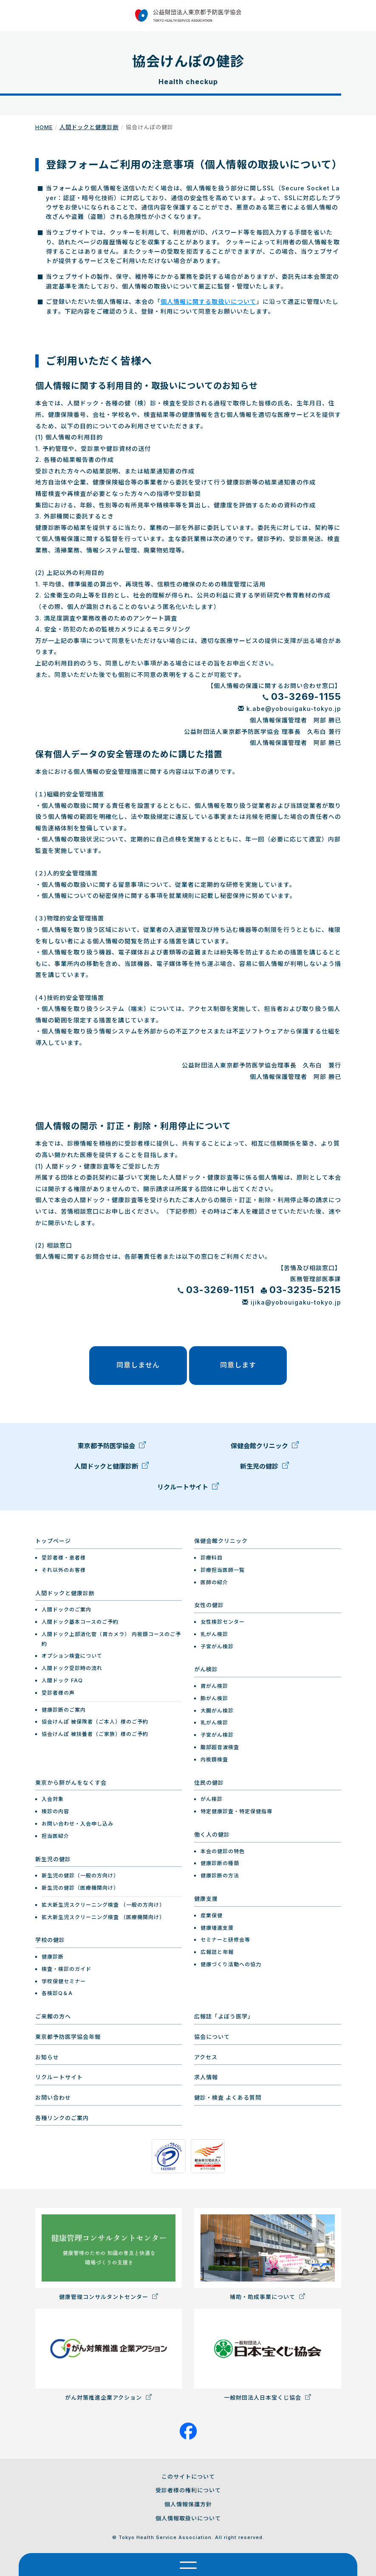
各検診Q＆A (57, 1993)
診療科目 (212, 1557)
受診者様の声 (58, 1693)
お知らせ (47, 2057)
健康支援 (206, 1898)
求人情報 (206, 2077)
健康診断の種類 (220, 1863)
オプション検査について (72, 1656)
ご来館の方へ (53, 2016)
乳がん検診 (214, 1634)
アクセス (206, 2057)
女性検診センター (223, 1622)
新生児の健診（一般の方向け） (80, 1875)
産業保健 (212, 1915)
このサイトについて (188, 2476)
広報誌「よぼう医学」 (224, 2016)
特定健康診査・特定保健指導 (236, 1811)
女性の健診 (209, 1605)
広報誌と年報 (217, 1952)
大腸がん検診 (217, 1710)
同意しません (138, 1365)
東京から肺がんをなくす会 (71, 1782)
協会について (212, 2036)
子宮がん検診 (217, 1646)
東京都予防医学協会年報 (68, 2036)
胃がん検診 (214, 1686)
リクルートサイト (188, 1490)
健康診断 (53, 1956)
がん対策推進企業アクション (108, 2355)
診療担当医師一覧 (223, 1570)
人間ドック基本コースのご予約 (80, 1622)
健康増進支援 (217, 1927)
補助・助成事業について (267, 2254)
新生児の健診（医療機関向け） (80, 1888)
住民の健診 (209, 1782)
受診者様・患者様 (64, 1557)
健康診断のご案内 (64, 1709)
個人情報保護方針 (188, 2504)
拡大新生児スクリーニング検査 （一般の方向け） (103, 1905)
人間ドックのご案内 (66, 1609)
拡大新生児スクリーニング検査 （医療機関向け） (103, 1917)
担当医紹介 (55, 1836)
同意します (238, 1365)
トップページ (53, 1540)
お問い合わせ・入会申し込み (77, 1823)
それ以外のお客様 (64, 1570)
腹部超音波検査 (220, 1747)
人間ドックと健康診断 (89, 127)
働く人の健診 (212, 1834)
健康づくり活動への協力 (231, 1964)
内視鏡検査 (214, 1759)
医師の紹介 (214, 1582)
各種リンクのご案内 (62, 2118)
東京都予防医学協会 (112, 1449)
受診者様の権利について (188, 2490)
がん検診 (206, 1669)
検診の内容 (55, 1811)
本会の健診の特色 (223, 1851)
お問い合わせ (53, 2097)
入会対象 (53, 1799)
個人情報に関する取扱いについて (208, 301)
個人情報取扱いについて (188, 2518)
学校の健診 (50, 1939)
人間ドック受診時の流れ (72, 1668)
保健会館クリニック (265, 1449)
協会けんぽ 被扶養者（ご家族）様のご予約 (95, 1734)
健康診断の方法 (220, 1875)
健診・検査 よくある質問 (227, 2097)
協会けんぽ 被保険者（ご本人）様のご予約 (95, 1721)
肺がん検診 (214, 1698)
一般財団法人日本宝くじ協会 (267, 2355)
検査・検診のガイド (66, 1969)
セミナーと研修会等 (225, 1939)
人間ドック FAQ (62, 1680)
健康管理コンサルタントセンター (108, 2254)
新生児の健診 (264, 1469)
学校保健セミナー (64, 1981)
